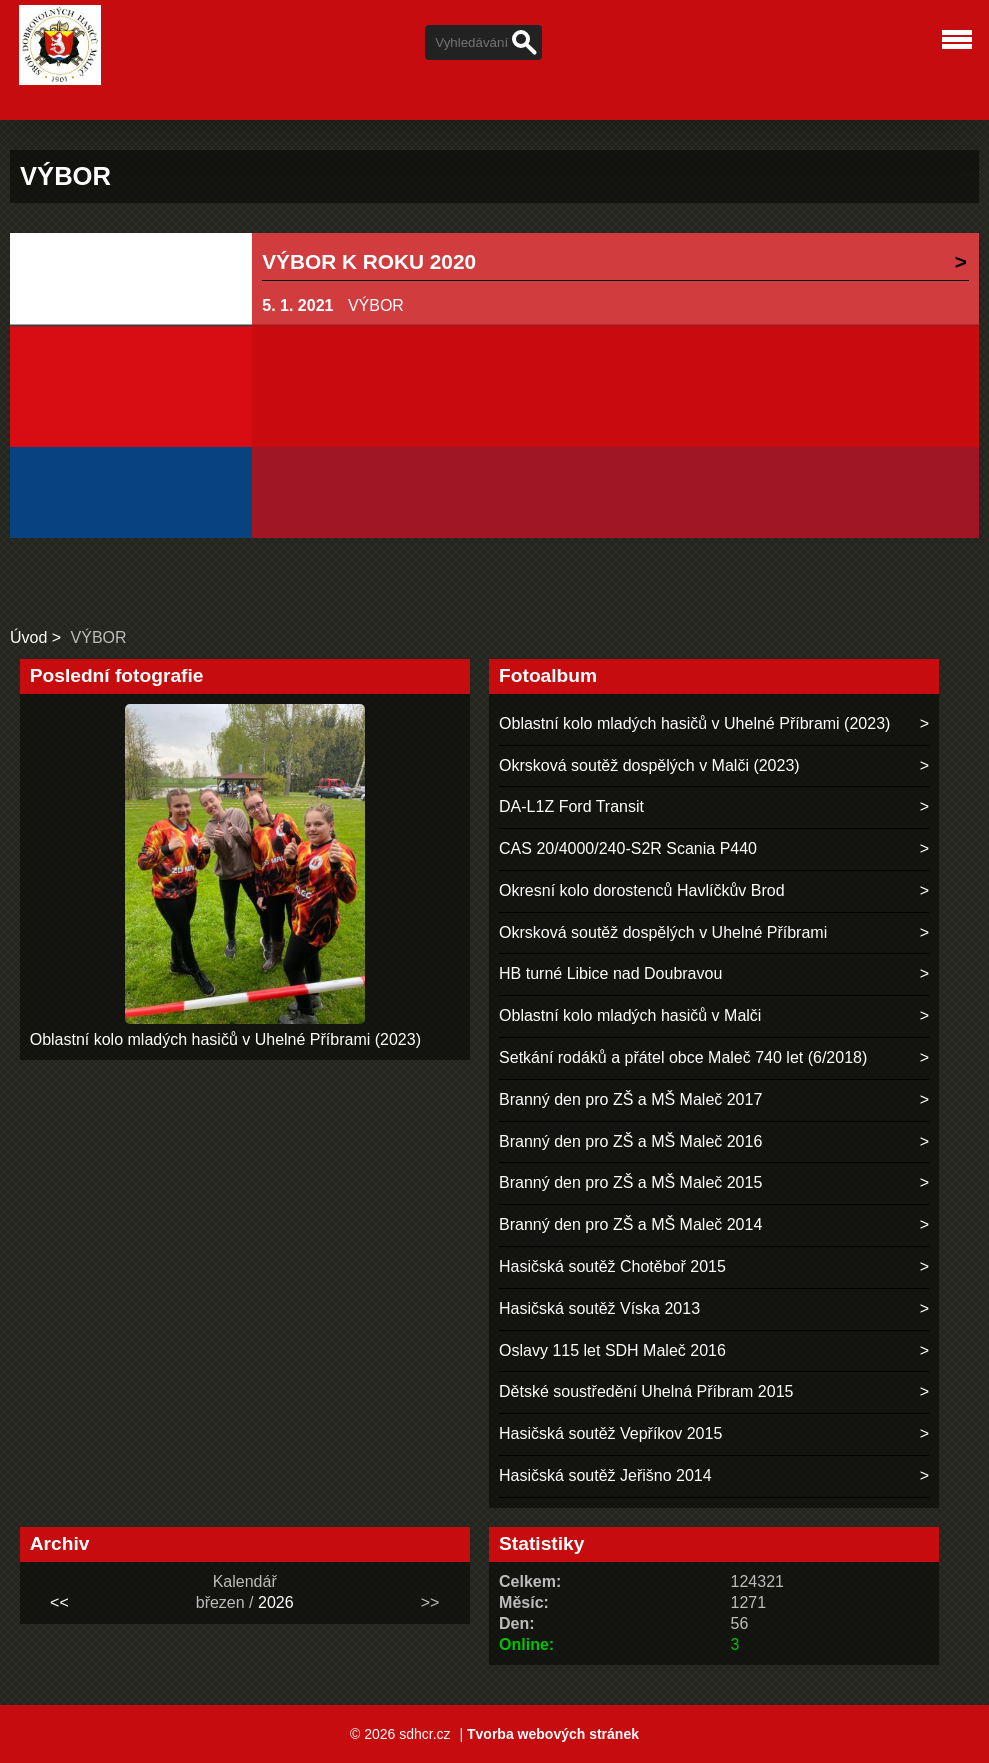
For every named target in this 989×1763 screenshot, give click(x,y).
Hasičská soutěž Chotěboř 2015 (612, 1266)
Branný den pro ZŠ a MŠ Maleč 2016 (630, 1141)
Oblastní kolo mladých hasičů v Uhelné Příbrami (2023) (225, 1039)
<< (59, 1602)
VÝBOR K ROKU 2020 (369, 261)
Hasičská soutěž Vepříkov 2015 (610, 1433)
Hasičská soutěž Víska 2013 (599, 1308)
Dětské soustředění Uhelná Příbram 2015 (646, 1391)
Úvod (28, 637)
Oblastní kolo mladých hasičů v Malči (630, 1015)
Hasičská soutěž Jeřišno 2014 (605, 1475)
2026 (276, 1602)
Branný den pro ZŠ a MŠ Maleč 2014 (630, 1224)
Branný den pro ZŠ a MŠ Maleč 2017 (630, 1099)
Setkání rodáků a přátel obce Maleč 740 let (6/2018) (683, 1057)
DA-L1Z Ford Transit (571, 806)
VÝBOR (376, 305)
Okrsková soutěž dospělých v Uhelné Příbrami (663, 932)
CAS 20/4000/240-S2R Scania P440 (628, 848)
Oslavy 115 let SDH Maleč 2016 (612, 1350)
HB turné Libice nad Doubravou (610, 973)
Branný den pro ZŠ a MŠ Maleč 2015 (630, 1182)
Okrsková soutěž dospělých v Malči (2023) (649, 765)
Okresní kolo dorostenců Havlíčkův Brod (641, 890)
